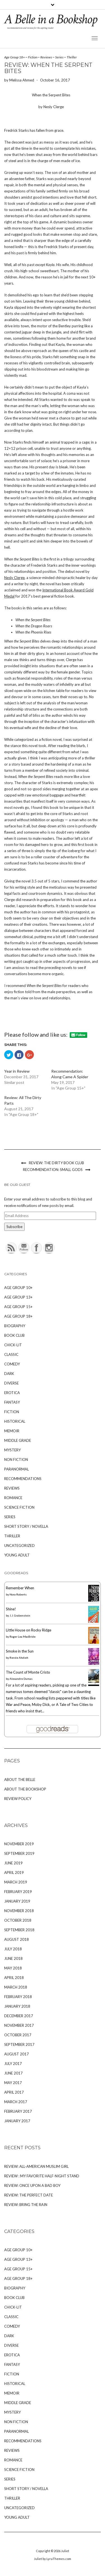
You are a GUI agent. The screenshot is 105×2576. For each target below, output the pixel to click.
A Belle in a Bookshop (50, 19)
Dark (9, 1373)
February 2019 (18, 1891)
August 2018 (16, 1939)
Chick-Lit (13, 1345)
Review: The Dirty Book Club (56, 1163)
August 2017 (16, 2054)
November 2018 (19, 1910)
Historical (14, 1421)
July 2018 (13, 1949)
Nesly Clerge (14, 577)
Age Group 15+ (18, 1306)
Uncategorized (19, 1545)
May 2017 (13, 2082)
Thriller (72, 57)
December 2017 (18, 2016)
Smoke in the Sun (20, 1651)
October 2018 (17, 1920)
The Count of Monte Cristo (28, 1672)
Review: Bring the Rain (25, 2204)
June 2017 (13, 2073)
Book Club (14, 1335)
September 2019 (19, 1853)
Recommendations (22, 1478)
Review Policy (17, 1798)
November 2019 (19, 1844)
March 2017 (15, 2102)
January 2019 (17, 1901)
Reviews (46, 57)
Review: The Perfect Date (28, 2195)
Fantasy (12, 1402)
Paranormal (16, 1469)
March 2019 (15, 1882)
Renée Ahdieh (19, 1657)
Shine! (11, 1609)
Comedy (12, 1364)
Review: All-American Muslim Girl (36, 2166)
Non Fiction (16, 1459)
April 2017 (14, 2092)
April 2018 (14, 1977)
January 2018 (17, 2006)
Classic (11, 1354)
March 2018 (15, 1987)
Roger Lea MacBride (23, 1636)
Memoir (11, 1431)
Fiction (32, 57)
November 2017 (19, 2025)
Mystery (12, 1450)
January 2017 (17, 2121)
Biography (14, 1326)
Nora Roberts (18, 1594)
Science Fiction (19, 1507)
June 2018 (13, 1958)
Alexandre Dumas (21, 1678)
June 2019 (13, 1863)
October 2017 (17, 2035)
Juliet (65, 2551)
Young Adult (17, 1555)
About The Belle (19, 1779)
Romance (13, 1497)
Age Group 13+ (18, 1297)
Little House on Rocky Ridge (28, 1630)
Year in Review (17, 1071)
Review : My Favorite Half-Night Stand (41, 2176)
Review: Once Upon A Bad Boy (32, 2185)
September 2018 (19, 1930)
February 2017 (18, 2111)
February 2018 (18, 1996)
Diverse (11, 1383)
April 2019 (14, 1872)
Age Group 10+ (18, 1287)
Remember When (20, 1588)
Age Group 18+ (14, 57)
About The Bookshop (25, 1789)
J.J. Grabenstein (20, 1615)
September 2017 (19, 2044)
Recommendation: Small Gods (53, 1169)
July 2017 (13, 2063)
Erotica (12, 1392)
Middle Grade (17, 1440)
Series (59, 57)
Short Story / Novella (26, 1526)
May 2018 (13, 1968)
